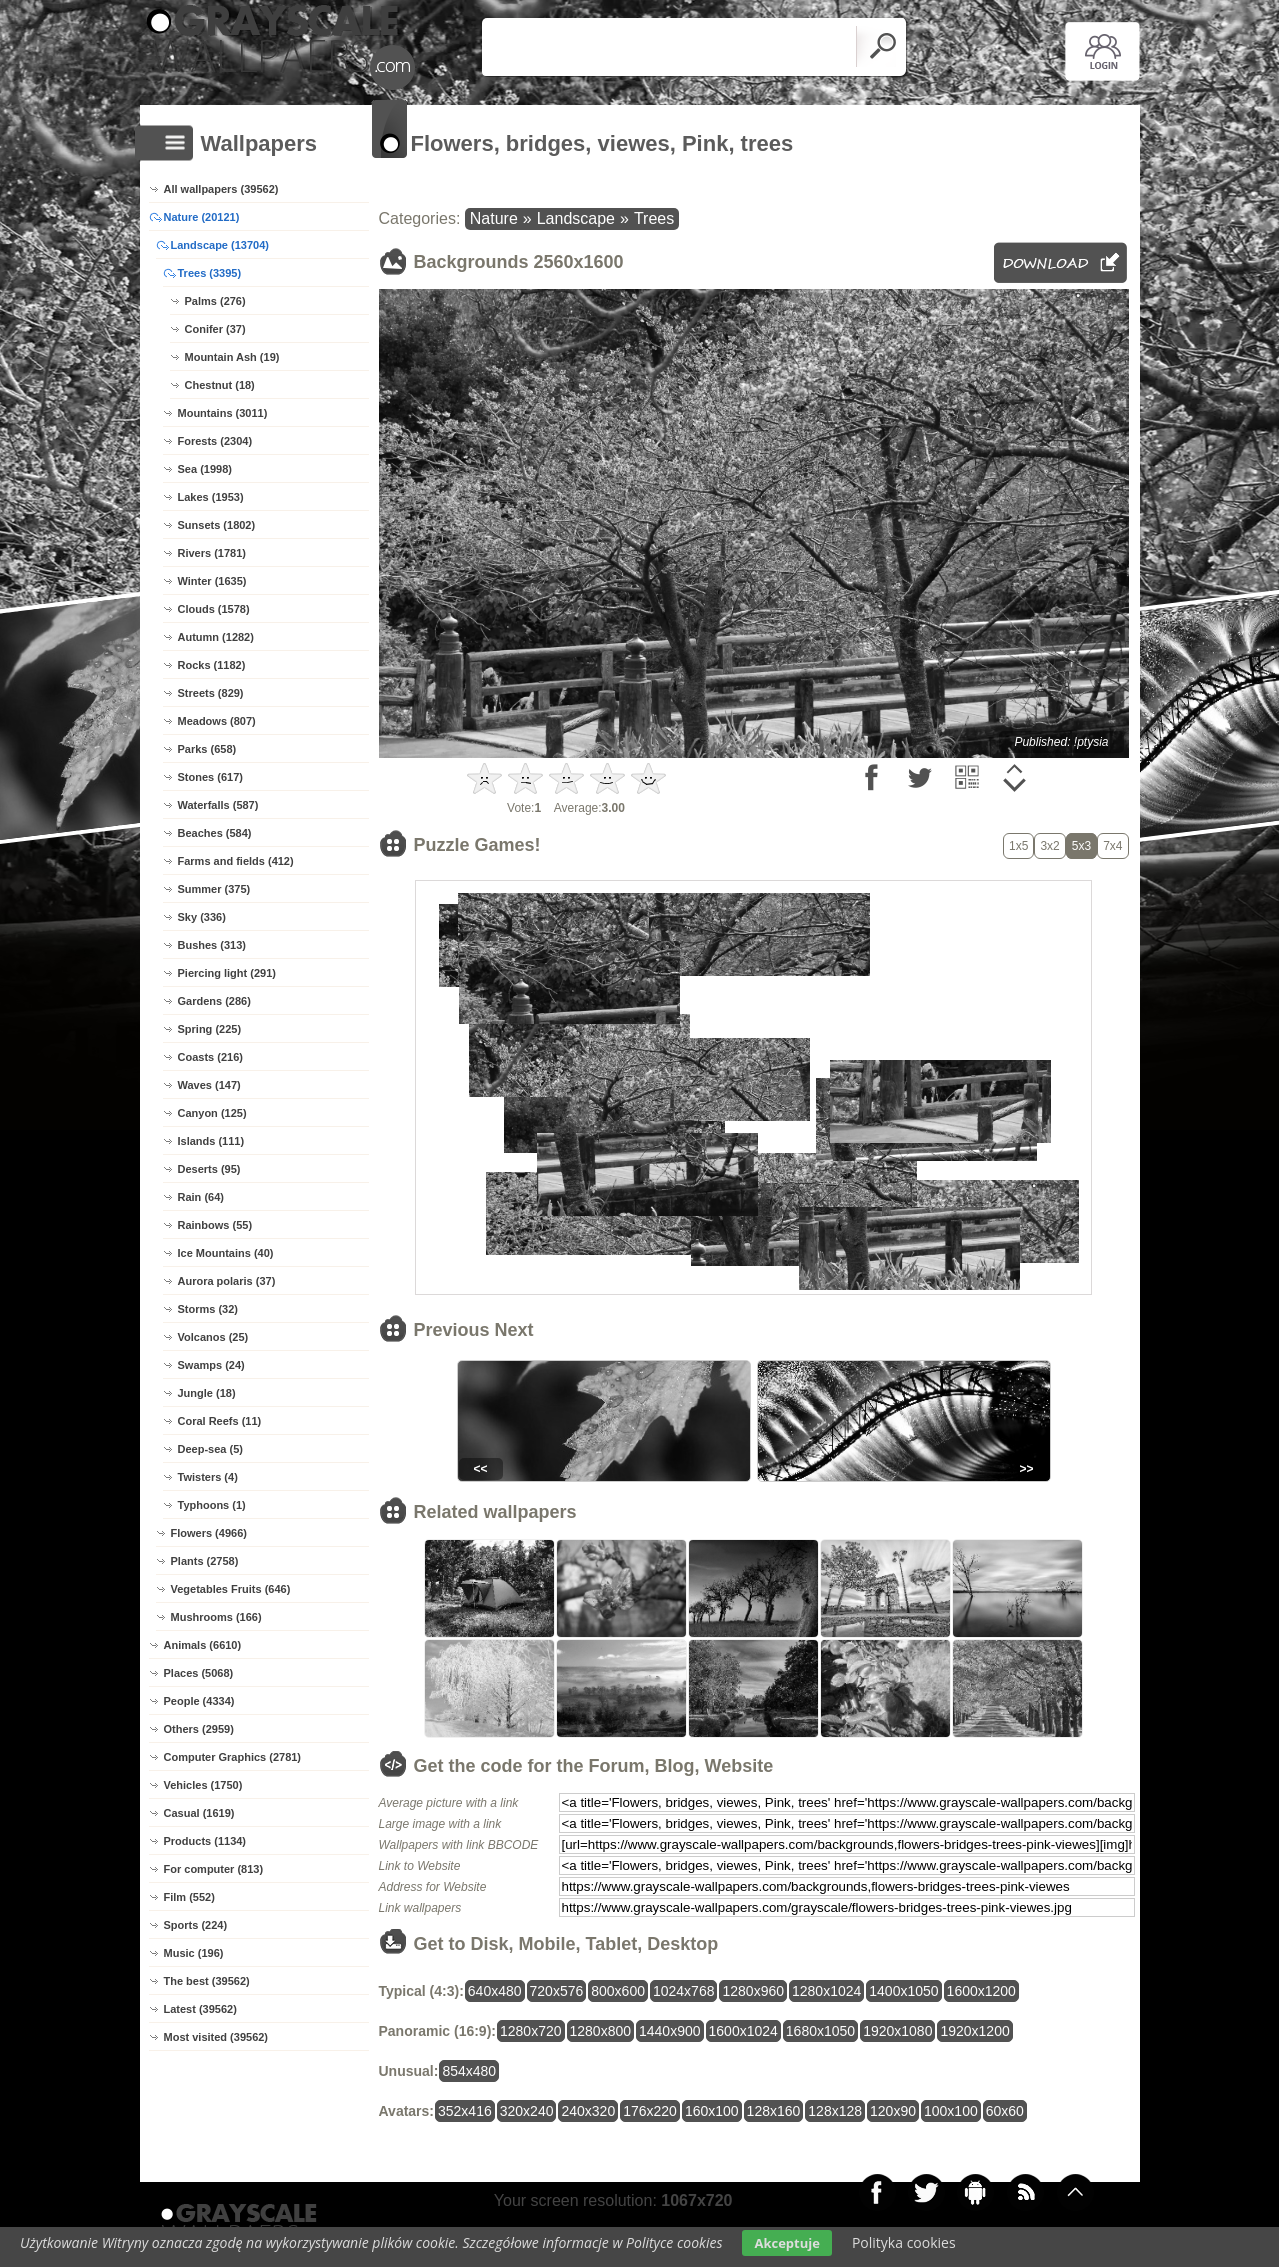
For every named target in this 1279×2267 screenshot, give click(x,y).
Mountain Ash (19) (232, 357)
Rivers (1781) (212, 553)
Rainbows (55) (215, 1225)
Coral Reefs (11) (220, 1421)
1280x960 (753, 1991)
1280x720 (531, 2031)
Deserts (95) (209, 1169)
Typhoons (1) (212, 1505)
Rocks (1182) (212, 665)
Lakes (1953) (211, 497)
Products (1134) (205, 1841)
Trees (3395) (210, 273)
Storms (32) (208, 1309)
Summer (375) (214, 889)
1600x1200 (981, 1991)
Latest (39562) (200, 2009)
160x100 (712, 2111)
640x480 (495, 1991)
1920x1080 (897, 2031)
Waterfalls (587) (218, 805)
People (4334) (199, 1701)
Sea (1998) (205, 469)
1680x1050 (820, 2031)
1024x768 (684, 1991)
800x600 (618, 1991)
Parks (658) (207, 749)
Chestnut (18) (220, 385)
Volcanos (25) (213, 1337)
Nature (494, 218)
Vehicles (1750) (203, 1785)
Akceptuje (786, 2243)
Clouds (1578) (214, 609)
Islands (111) (211, 1141)
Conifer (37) (215, 329)
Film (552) (189, 1897)
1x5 (1018, 846)
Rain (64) (201, 1197)
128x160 (774, 2111)
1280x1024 (826, 1991)
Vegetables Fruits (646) (231, 1589)
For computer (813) (214, 1869)
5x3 (1081, 846)
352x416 (465, 2111)
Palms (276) (215, 301)
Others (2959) (199, 1729)
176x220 (650, 2111)
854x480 (469, 2071)
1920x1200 (974, 2031)
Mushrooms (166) (216, 1617)
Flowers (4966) (209, 1533)
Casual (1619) (199, 1813)
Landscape (576, 218)
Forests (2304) (215, 441)
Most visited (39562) (216, 2037)
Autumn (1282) (216, 637)
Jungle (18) (207, 1393)
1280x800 (601, 2031)
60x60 (1005, 2111)
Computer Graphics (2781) (233, 1757)
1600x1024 (743, 2031)
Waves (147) (209, 1085)
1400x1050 (903, 1991)
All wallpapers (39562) (221, 189)
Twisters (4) (208, 1477)
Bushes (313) (212, 945)
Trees (654, 218)
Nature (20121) (202, 217)
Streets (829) (211, 693)
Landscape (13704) (220, 245)
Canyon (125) (212, 1113)
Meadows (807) (217, 721)
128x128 (835, 2111)
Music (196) (194, 1953)
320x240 (527, 2111)
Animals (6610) (203, 1645)
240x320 (588, 2111)
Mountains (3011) (223, 413)
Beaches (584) (215, 833)
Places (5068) (199, 1673)
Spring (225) (210, 1029)
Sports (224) (196, 1925)
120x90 (893, 2111)
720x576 (557, 1991)
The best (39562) (207, 1981)
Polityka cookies (904, 2242)
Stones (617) (210, 777)
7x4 (1112, 846)
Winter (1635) (212, 581)
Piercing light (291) (227, 973)
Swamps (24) (211, 1365)
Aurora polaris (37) (227, 1281)
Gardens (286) (214, 1001)
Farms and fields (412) (236, 861)
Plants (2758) (205, 1561)
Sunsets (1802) (217, 525)
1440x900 (670, 2031)
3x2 (1049, 846)
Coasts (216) (210, 1057)
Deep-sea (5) (210, 1449)
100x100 (951, 2111)
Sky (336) (202, 917)
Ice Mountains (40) (226, 1253)
